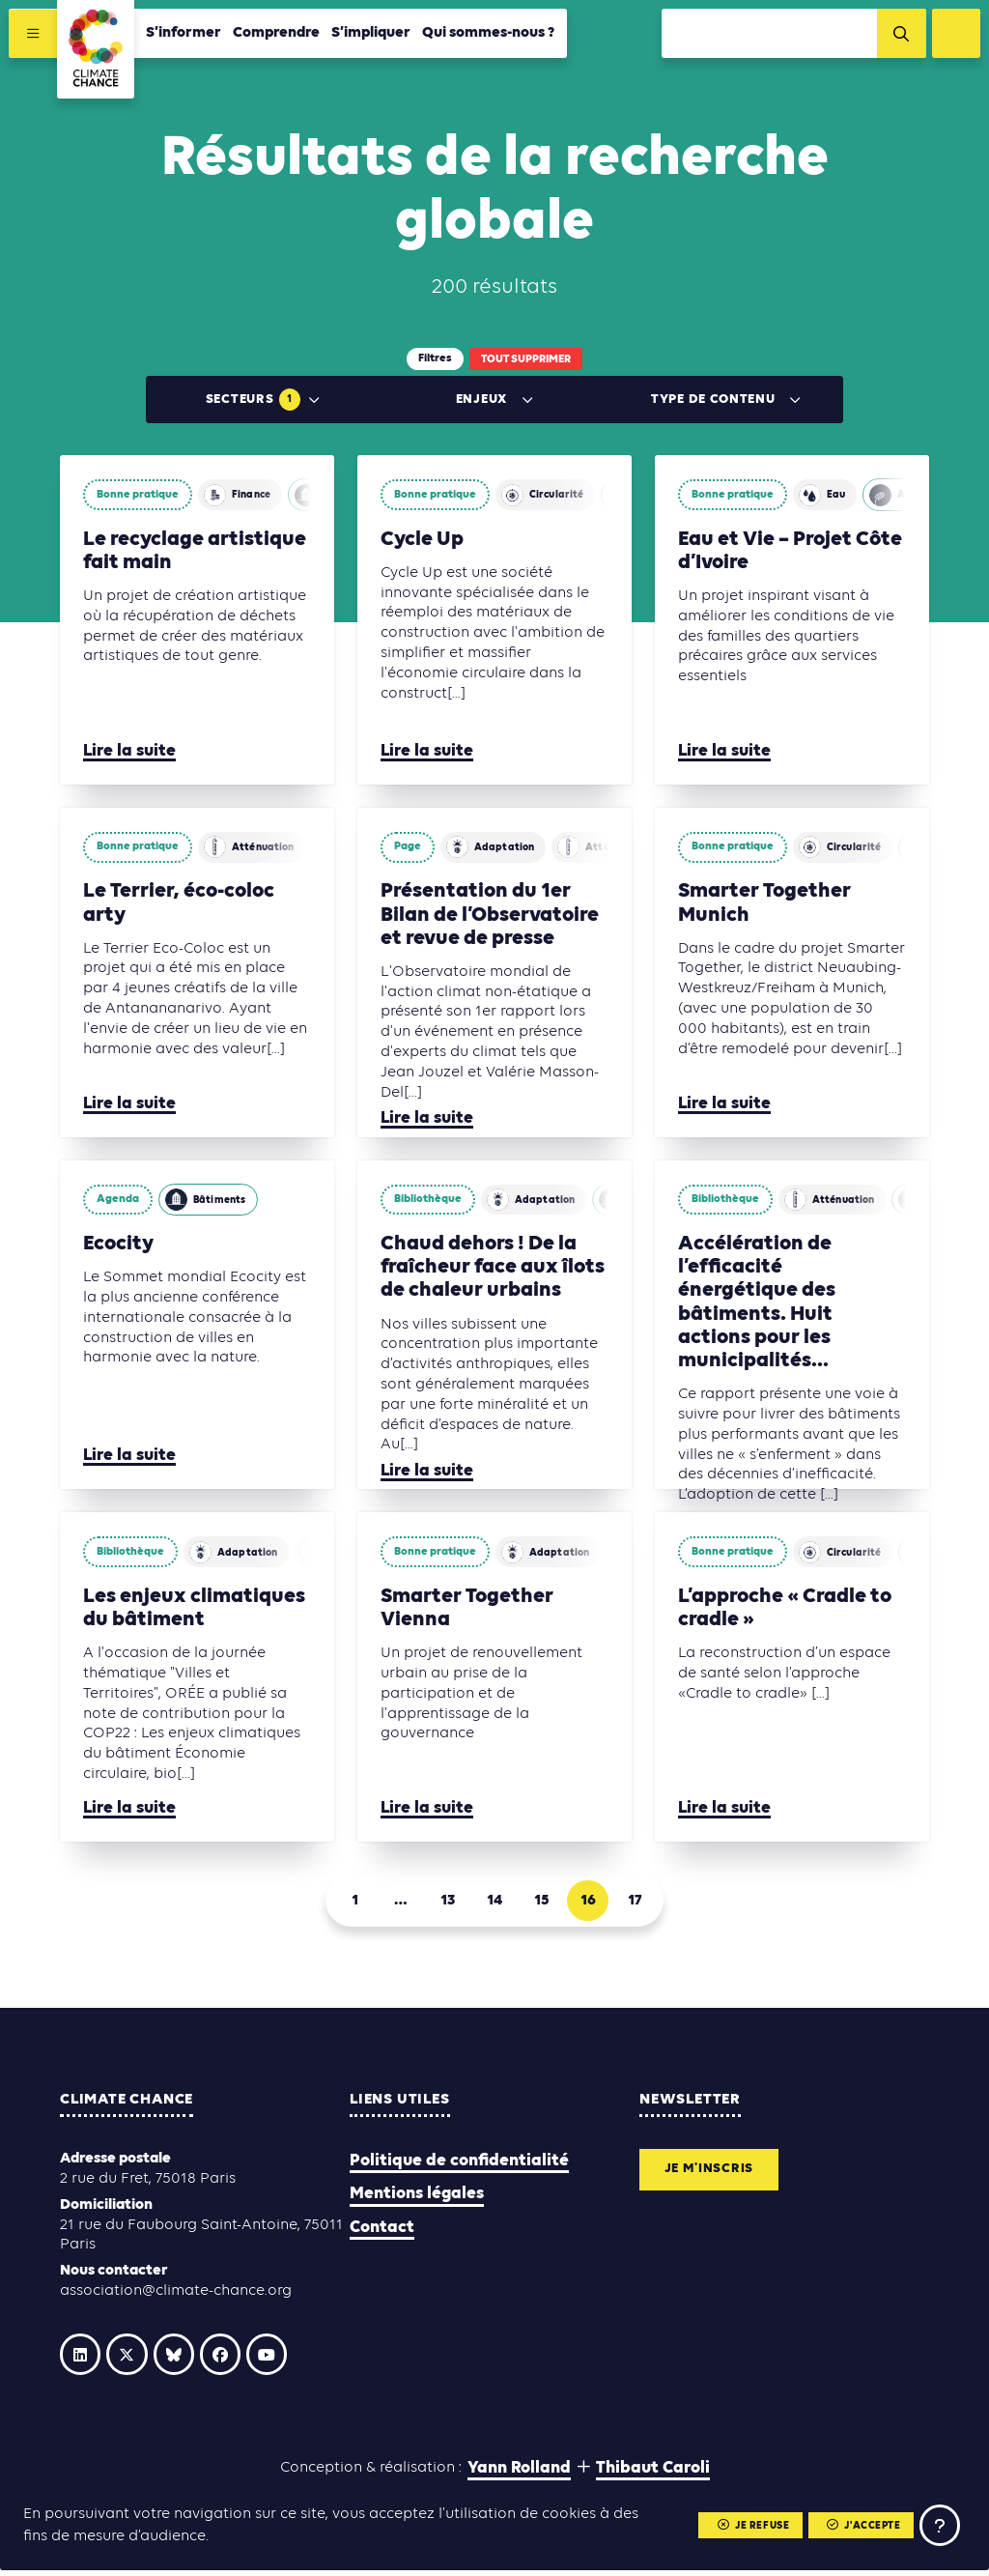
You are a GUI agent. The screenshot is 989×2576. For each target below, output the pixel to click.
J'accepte (853, 2524)
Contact (382, 2234)
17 (657, 1904)
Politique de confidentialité (459, 2169)
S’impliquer (373, 35)
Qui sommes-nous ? (491, 35)
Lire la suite (129, 751)
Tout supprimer (526, 359)
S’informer (186, 35)
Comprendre (279, 35)
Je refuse (737, 2524)
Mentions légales (417, 2201)
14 (494, 1904)
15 (549, 1904)
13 (441, 1904)
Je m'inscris (718, 2180)
